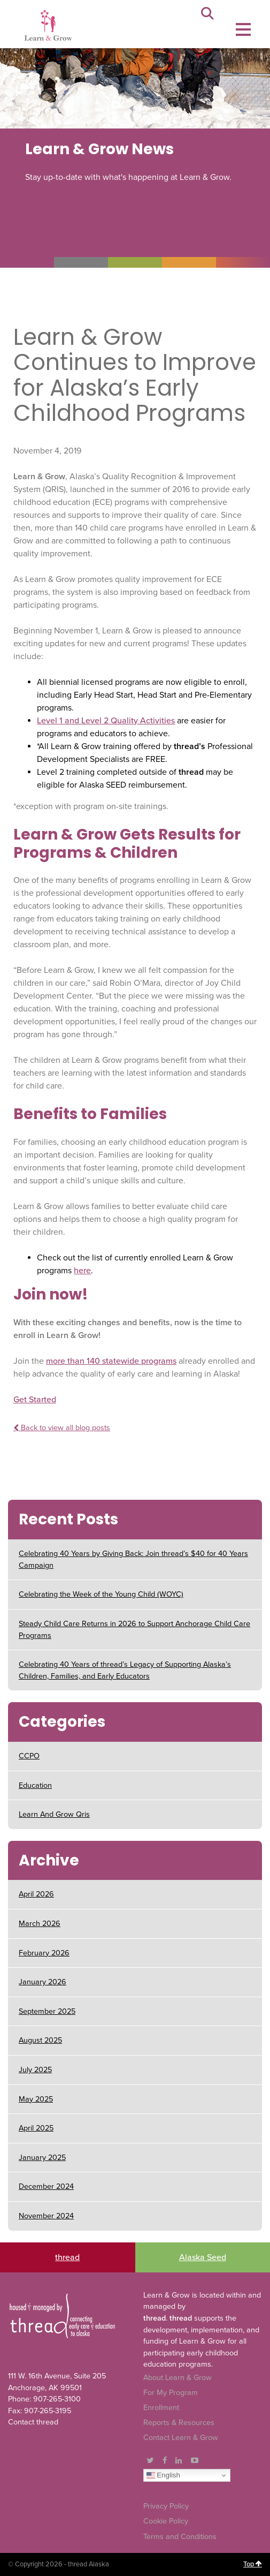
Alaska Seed (202, 2257)
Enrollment (161, 2407)
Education (35, 1785)
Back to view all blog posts (61, 1427)
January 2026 (42, 1981)
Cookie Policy (165, 2521)
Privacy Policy (166, 2506)
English (163, 2475)
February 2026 (44, 1953)
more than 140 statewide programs (111, 1361)
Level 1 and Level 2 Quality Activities (106, 720)
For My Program (170, 2392)
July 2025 (35, 2069)
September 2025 (47, 2011)
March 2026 (39, 1923)
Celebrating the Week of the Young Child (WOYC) (101, 1594)
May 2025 (36, 2099)
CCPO (29, 1756)
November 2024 (46, 2215)
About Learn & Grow (177, 2377)
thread (67, 2257)
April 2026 (36, 1894)
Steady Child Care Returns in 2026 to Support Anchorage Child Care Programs (134, 1629)
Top (252, 2564)
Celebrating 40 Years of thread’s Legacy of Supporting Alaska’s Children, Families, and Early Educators (125, 1670)
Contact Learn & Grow (180, 2437)
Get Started (34, 1399)
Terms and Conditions (180, 2536)
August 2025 (40, 2040)
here (82, 1270)
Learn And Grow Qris (54, 1814)
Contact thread (33, 2422)
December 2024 (46, 2186)
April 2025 (36, 2128)
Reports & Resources (178, 2422)
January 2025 (42, 2157)
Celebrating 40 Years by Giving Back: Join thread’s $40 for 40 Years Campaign (133, 1559)
